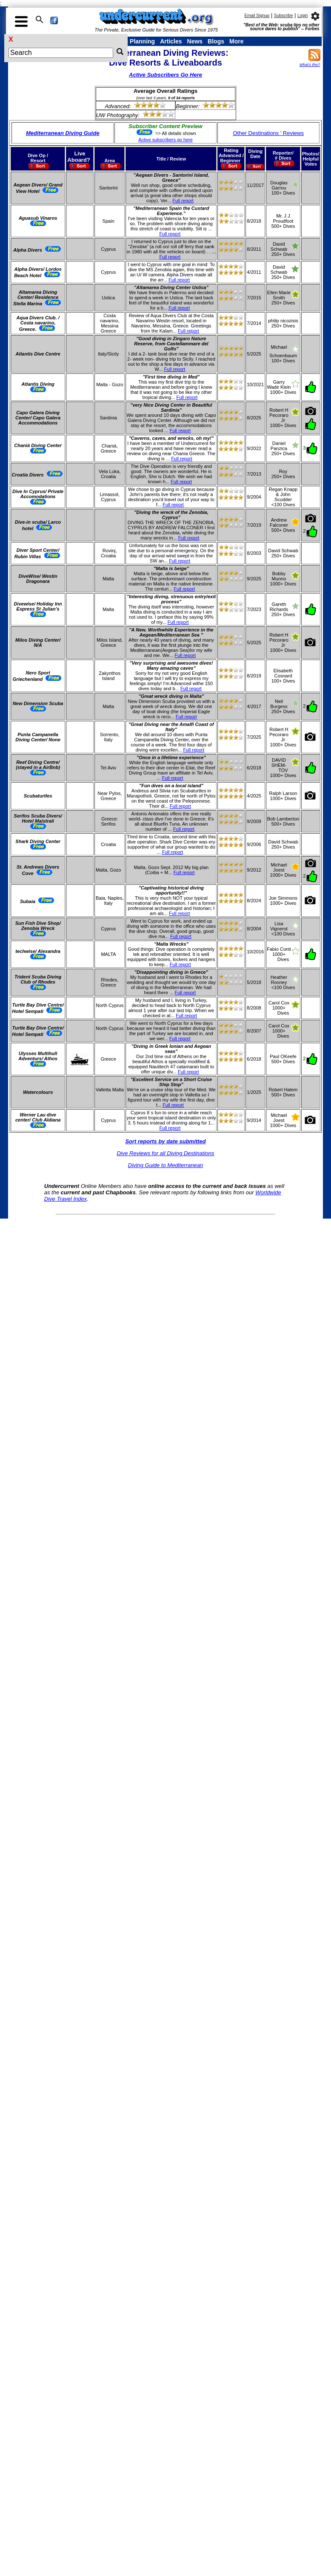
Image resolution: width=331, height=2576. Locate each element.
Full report (183, 200)
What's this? (310, 65)
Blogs (216, 41)
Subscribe (283, 15)
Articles (171, 41)
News (195, 41)
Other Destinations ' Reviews (268, 133)
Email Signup (256, 15)
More (236, 41)
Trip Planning (136, 41)
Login (302, 15)
